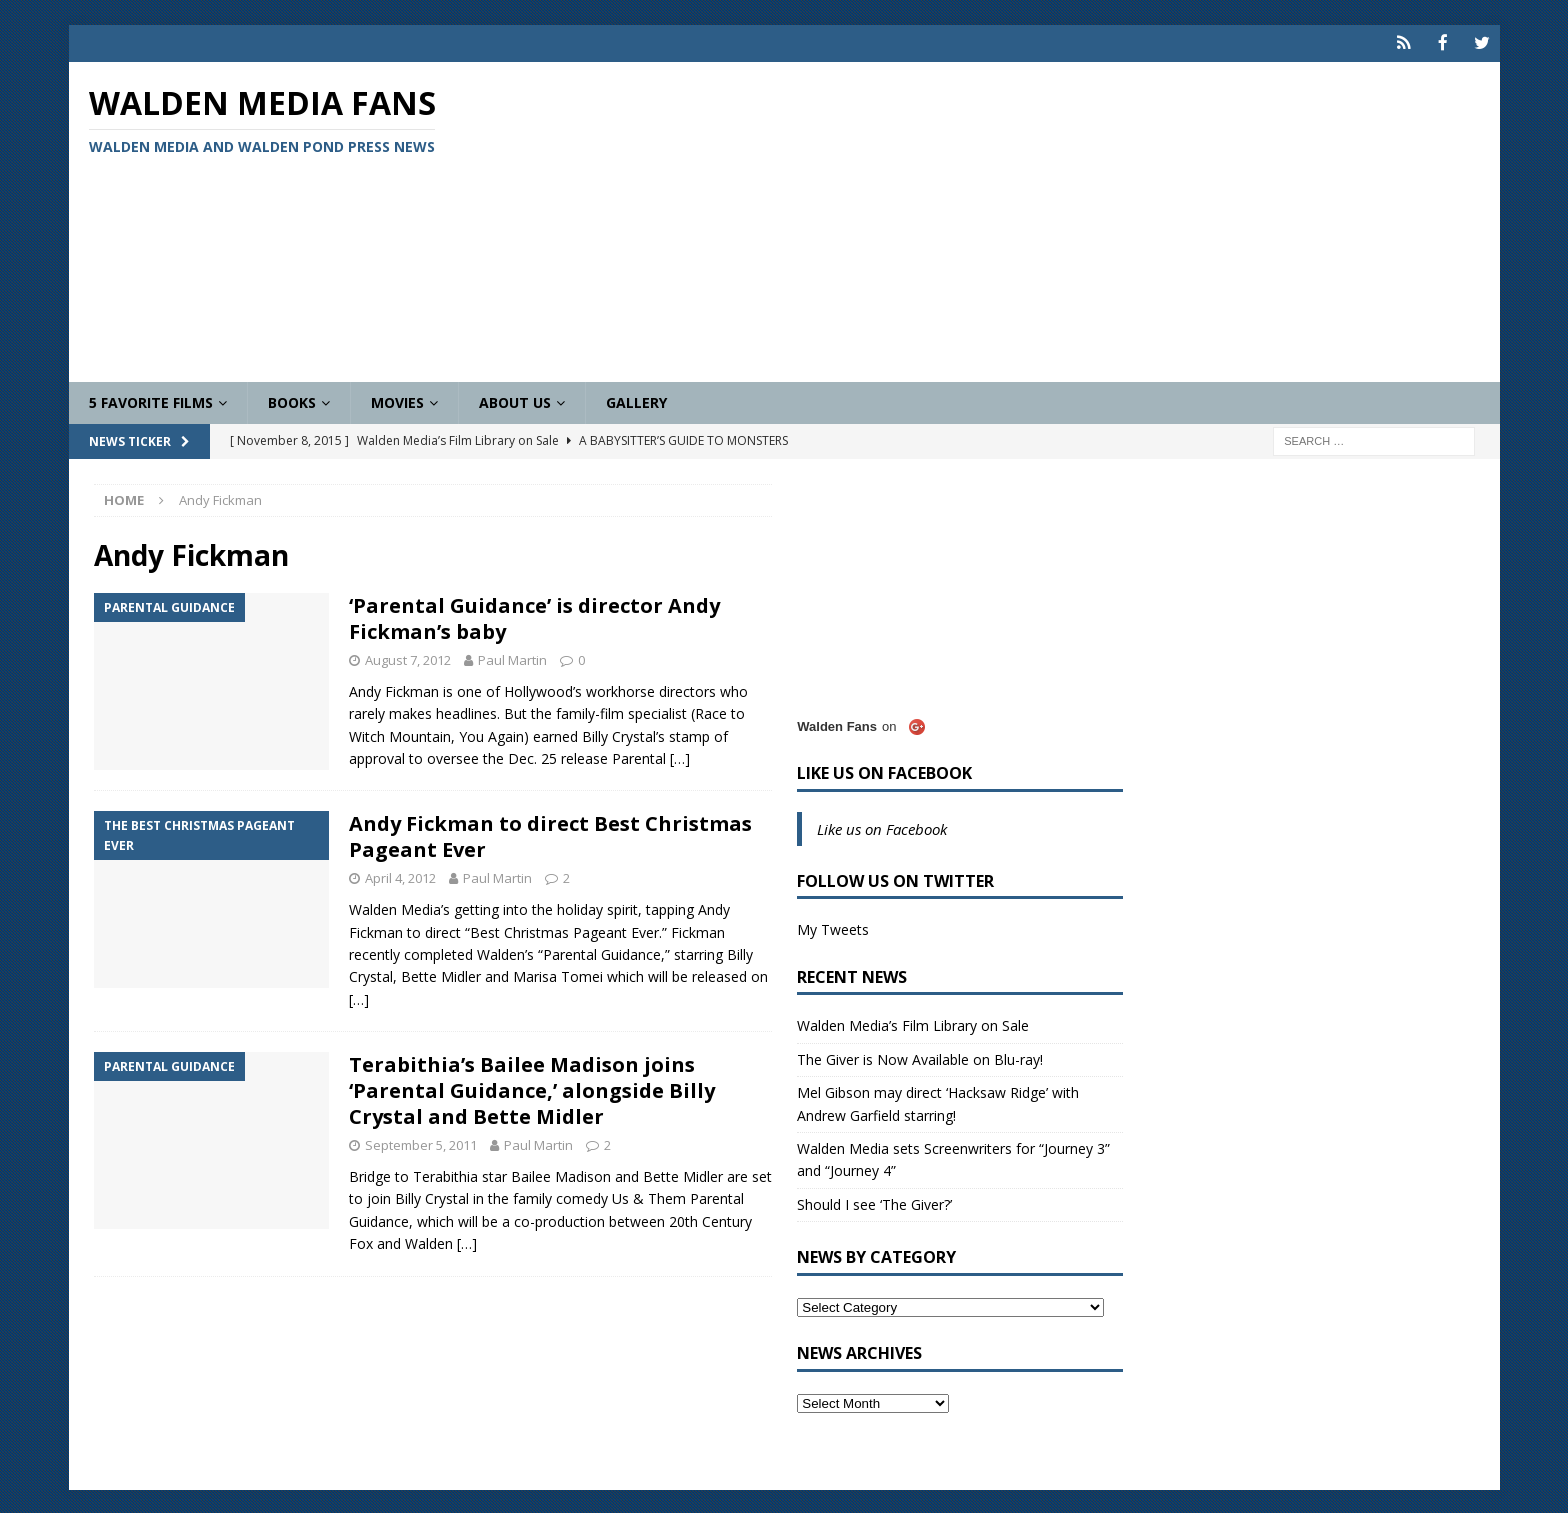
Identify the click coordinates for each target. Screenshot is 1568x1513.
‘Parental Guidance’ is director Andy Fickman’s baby (534, 617)
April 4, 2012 (400, 877)
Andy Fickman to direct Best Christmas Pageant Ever (550, 835)
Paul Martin (512, 659)
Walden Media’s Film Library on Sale (913, 1024)
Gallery (636, 400)
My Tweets (833, 928)
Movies (397, 400)
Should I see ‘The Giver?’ (874, 1202)
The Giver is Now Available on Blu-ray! (920, 1057)
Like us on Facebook (884, 771)
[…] (680, 757)
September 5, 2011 (421, 1144)
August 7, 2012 (408, 659)
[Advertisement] (1018, 220)
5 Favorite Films (151, 400)
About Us (515, 400)
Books (292, 400)
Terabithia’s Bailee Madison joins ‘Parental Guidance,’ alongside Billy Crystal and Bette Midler (532, 1089)
